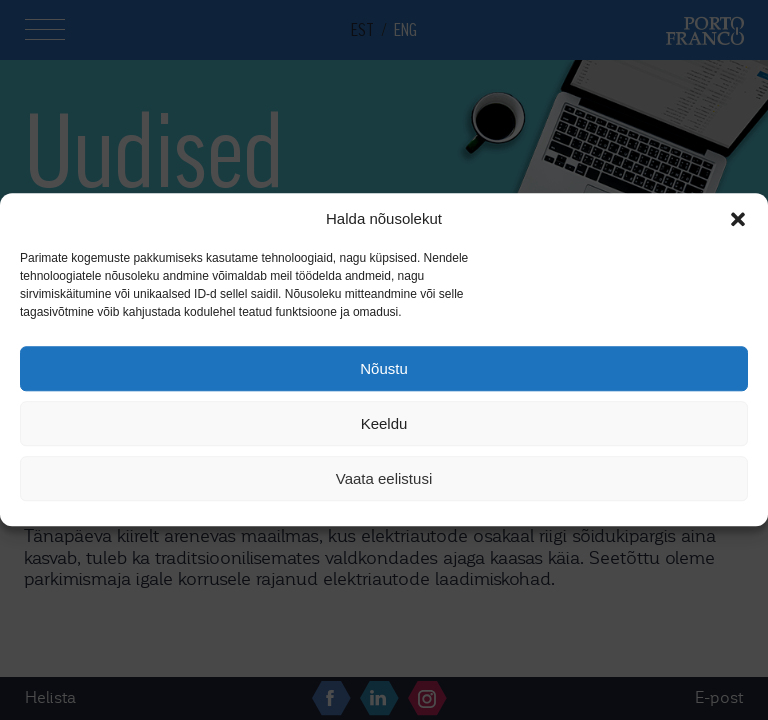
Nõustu (384, 368)
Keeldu (384, 423)
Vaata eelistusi (384, 478)
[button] (738, 219)
